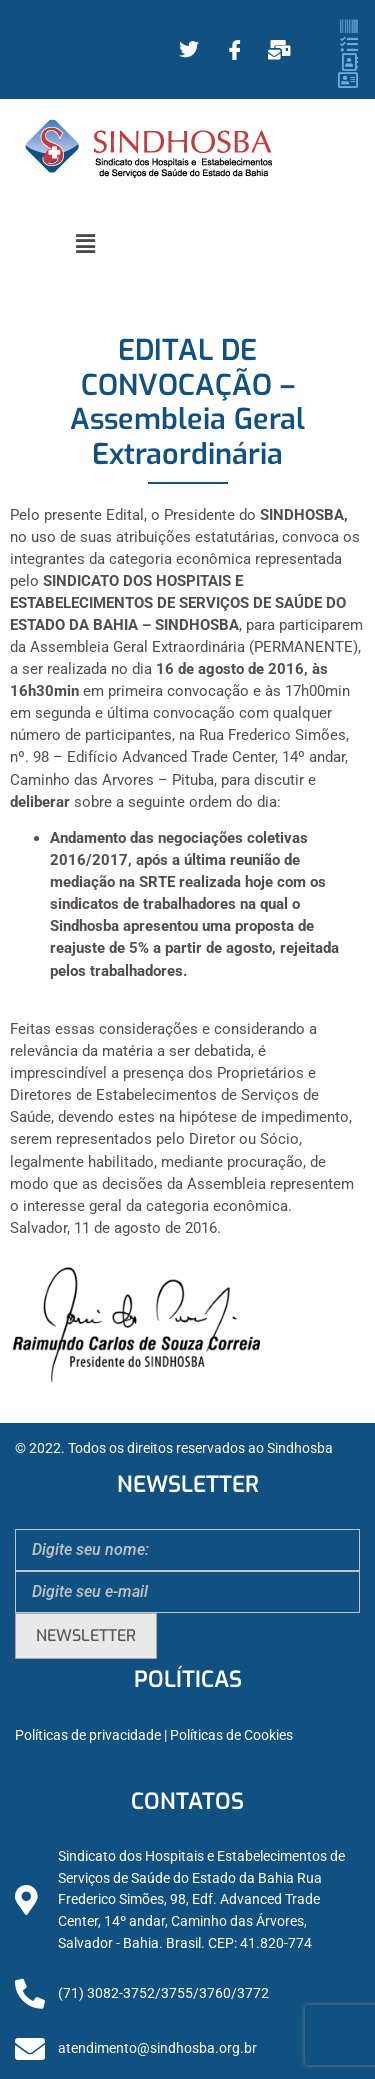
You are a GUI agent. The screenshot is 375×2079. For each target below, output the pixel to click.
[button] (85, 244)
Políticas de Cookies (231, 1735)
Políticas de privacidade (88, 1735)
